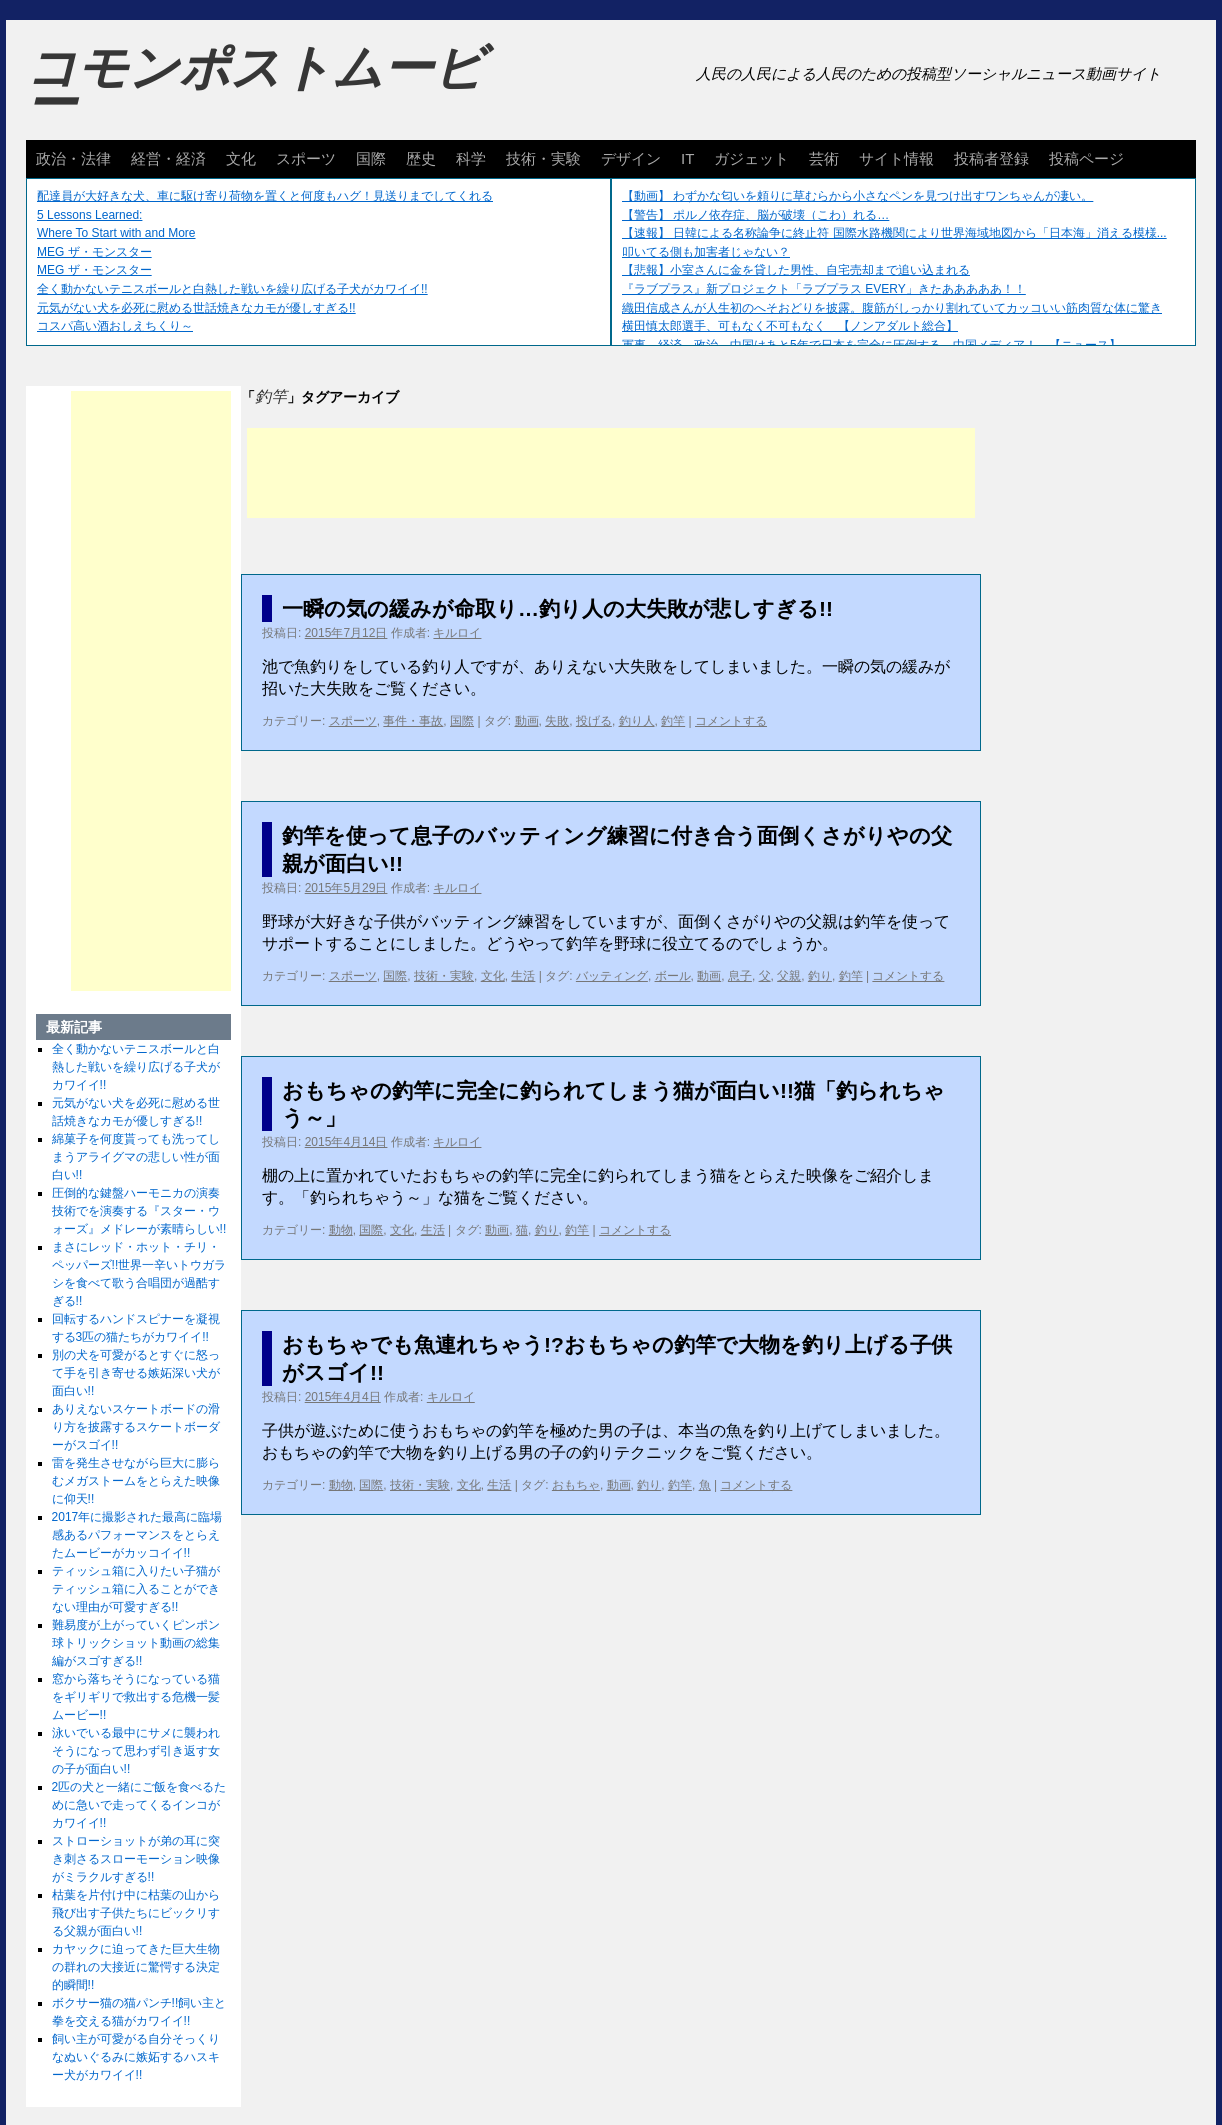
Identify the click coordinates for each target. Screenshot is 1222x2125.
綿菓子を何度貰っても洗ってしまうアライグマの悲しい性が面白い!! (136, 1157)
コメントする (731, 721)
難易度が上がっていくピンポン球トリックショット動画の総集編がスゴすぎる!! (136, 1643)
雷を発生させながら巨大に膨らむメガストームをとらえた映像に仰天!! (136, 1481)
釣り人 (637, 721)
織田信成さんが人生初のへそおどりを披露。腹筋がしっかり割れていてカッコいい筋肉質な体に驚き (892, 308)
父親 (789, 976)
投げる (594, 721)
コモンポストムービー (255, 86)
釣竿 (673, 721)
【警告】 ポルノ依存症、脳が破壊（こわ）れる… (755, 215)
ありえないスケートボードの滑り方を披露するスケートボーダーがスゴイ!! (136, 1427)
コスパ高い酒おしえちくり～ (115, 326)
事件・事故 (413, 721)
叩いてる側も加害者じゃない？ (706, 252)
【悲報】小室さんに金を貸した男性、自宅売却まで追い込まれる (796, 270)
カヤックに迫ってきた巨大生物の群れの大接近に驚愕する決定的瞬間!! (136, 1967)
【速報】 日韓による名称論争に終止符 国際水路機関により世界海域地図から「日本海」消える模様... (894, 233)
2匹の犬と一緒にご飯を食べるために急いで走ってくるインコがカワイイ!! (139, 1805)
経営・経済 (168, 158)
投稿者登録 (991, 158)
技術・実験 (543, 158)
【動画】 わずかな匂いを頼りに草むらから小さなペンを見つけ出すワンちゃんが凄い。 (857, 196)
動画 (527, 721)
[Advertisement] (611, 473)
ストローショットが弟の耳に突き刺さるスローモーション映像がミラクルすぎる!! (136, 1859)
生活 (523, 976)
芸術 (824, 158)
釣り (820, 976)
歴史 (421, 158)
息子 (740, 976)
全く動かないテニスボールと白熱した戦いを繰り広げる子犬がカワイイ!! (232, 289)
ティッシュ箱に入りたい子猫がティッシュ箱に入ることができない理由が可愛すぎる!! (136, 1589)
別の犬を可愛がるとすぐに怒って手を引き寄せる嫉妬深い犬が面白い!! (136, 1373)
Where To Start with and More (116, 233)
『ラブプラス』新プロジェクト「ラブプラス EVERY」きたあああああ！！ (824, 289)
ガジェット (751, 158)
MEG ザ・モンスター (94, 252)
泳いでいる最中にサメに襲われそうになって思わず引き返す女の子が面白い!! (136, 1751)
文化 (241, 158)
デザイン (631, 158)
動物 (341, 1230)
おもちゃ (576, 1485)
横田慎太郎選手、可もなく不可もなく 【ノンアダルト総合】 (790, 326)
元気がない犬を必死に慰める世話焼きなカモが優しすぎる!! (196, 308)
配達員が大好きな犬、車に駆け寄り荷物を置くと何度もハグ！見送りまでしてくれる (265, 196)
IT (687, 158)
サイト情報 (896, 158)
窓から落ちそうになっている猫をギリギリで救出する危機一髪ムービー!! (136, 1697)
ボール (673, 976)
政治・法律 (73, 158)
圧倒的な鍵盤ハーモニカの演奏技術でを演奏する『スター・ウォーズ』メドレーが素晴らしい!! (139, 1211)
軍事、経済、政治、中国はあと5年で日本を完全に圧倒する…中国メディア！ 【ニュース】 (871, 345)
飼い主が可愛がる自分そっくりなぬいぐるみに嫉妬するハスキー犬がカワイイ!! (136, 2057)
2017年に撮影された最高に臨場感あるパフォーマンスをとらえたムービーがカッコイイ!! (137, 1535)
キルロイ (457, 633)
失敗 (557, 721)
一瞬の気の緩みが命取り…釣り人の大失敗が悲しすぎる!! (557, 608)
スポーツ (306, 158)
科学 (471, 158)
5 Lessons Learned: (89, 215)
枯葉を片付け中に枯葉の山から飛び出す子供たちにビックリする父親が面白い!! (136, 1913)
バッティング (612, 976)
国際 (371, 158)
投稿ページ (1086, 158)
